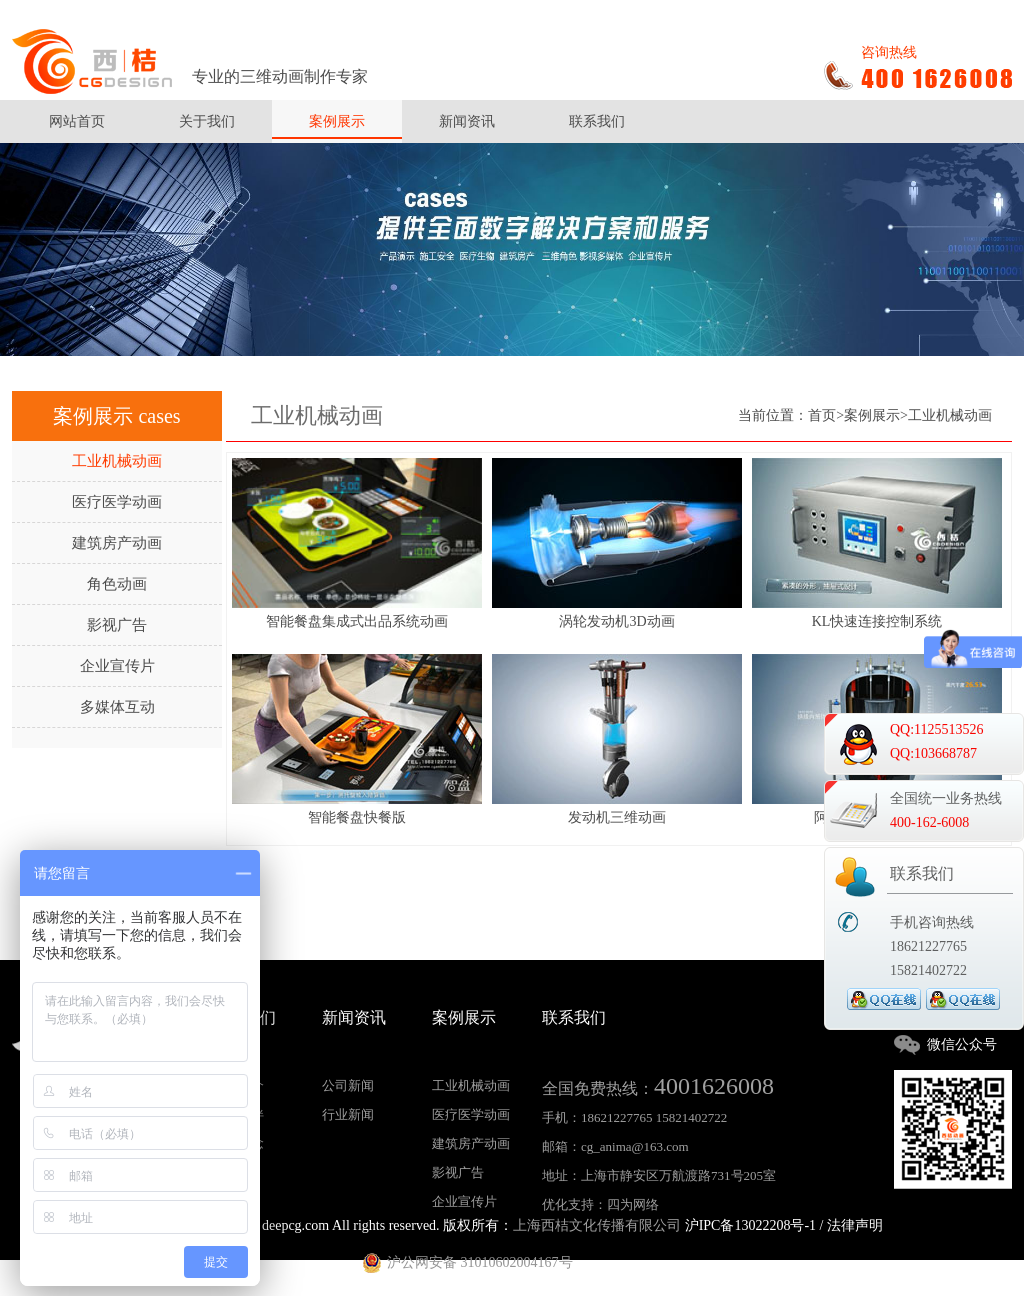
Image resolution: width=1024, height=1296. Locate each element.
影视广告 (117, 625)
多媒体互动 (117, 707)
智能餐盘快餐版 (357, 818)
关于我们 (207, 121)
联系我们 (597, 121)
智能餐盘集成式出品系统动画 (357, 622)
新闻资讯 (467, 121)
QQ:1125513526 (937, 729)
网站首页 (77, 121)
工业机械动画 (117, 461)
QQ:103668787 (933, 753)
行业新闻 (348, 1114)
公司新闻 (348, 1085)
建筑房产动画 (117, 543)
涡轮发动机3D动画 (616, 622)
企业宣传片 (117, 666)
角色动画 (117, 584)
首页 (822, 415)
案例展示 (337, 121)
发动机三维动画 (617, 818)
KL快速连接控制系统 (877, 622)
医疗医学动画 (117, 502)
